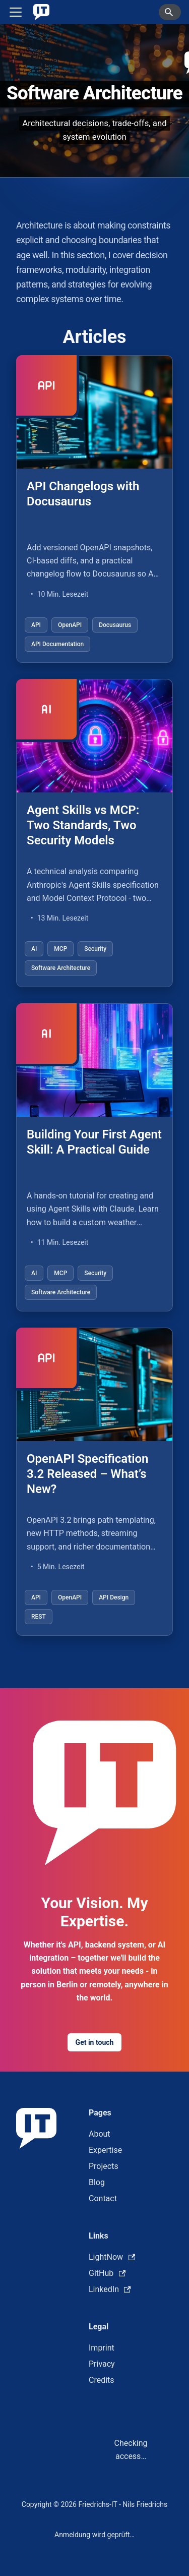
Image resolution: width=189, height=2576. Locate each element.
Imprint (101, 2348)
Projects (103, 2166)
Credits (101, 2380)
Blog (97, 2182)
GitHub (107, 2273)
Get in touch (95, 2042)
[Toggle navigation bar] (15, 12)
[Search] (170, 12)
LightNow (112, 2257)
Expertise (105, 2150)
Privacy (102, 2364)
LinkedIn (110, 2289)
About (99, 2134)
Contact (103, 2198)
